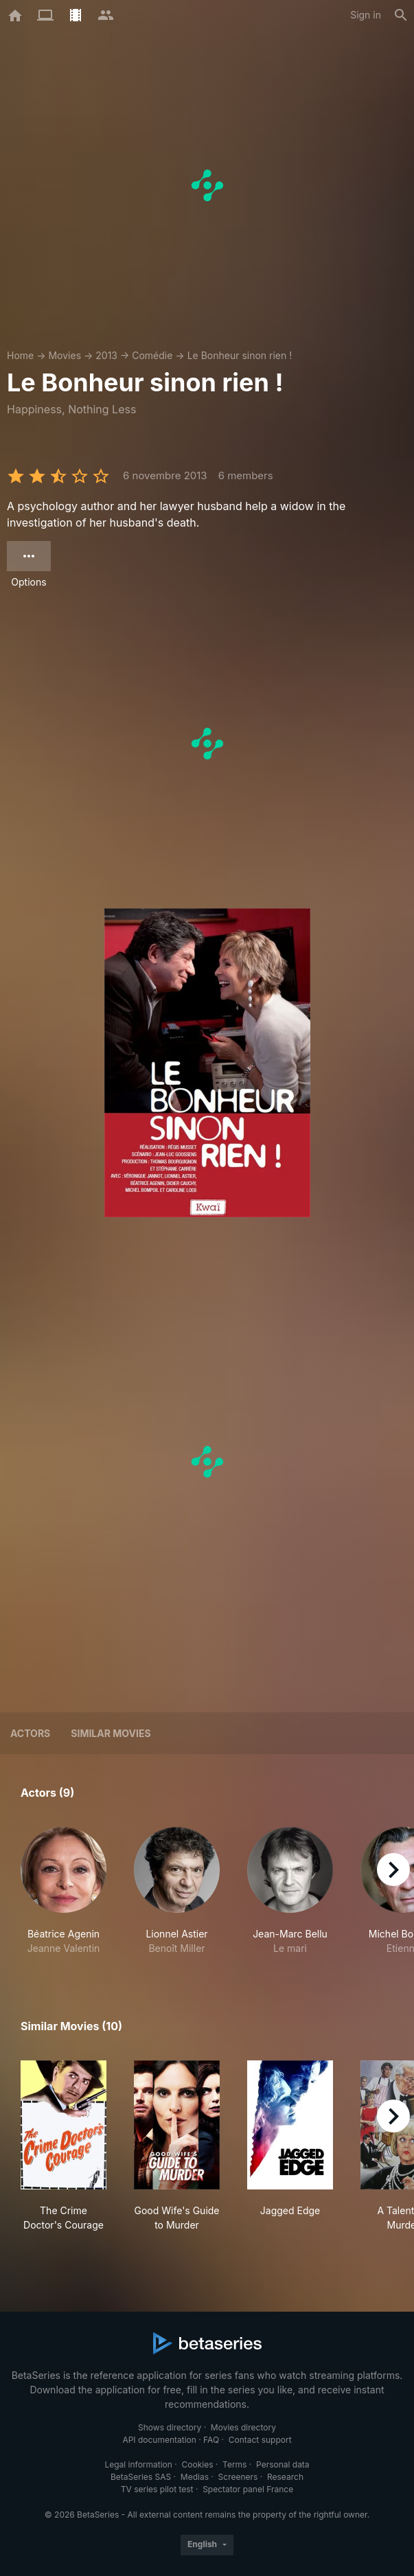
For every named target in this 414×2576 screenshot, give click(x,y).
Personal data (283, 2464)
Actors (30, 1733)
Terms (234, 2464)
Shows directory (169, 2427)
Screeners (238, 2477)
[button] (63, 1891)
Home (20, 355)
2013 (106, 355)
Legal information (138, 2464)
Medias (195, 2477)
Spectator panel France (248, 2489)
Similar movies (110, 1733)
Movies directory (243, 2427)
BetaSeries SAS (141, 2477)
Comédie (152, 355)
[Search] (401, 15)
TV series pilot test (157, 2489)
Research (285, 2477)
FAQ (211, 2440)
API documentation (159, 2440)
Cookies (198, 2464)
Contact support (260, 2440)
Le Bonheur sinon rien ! (239, 355)
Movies (64, 355)
